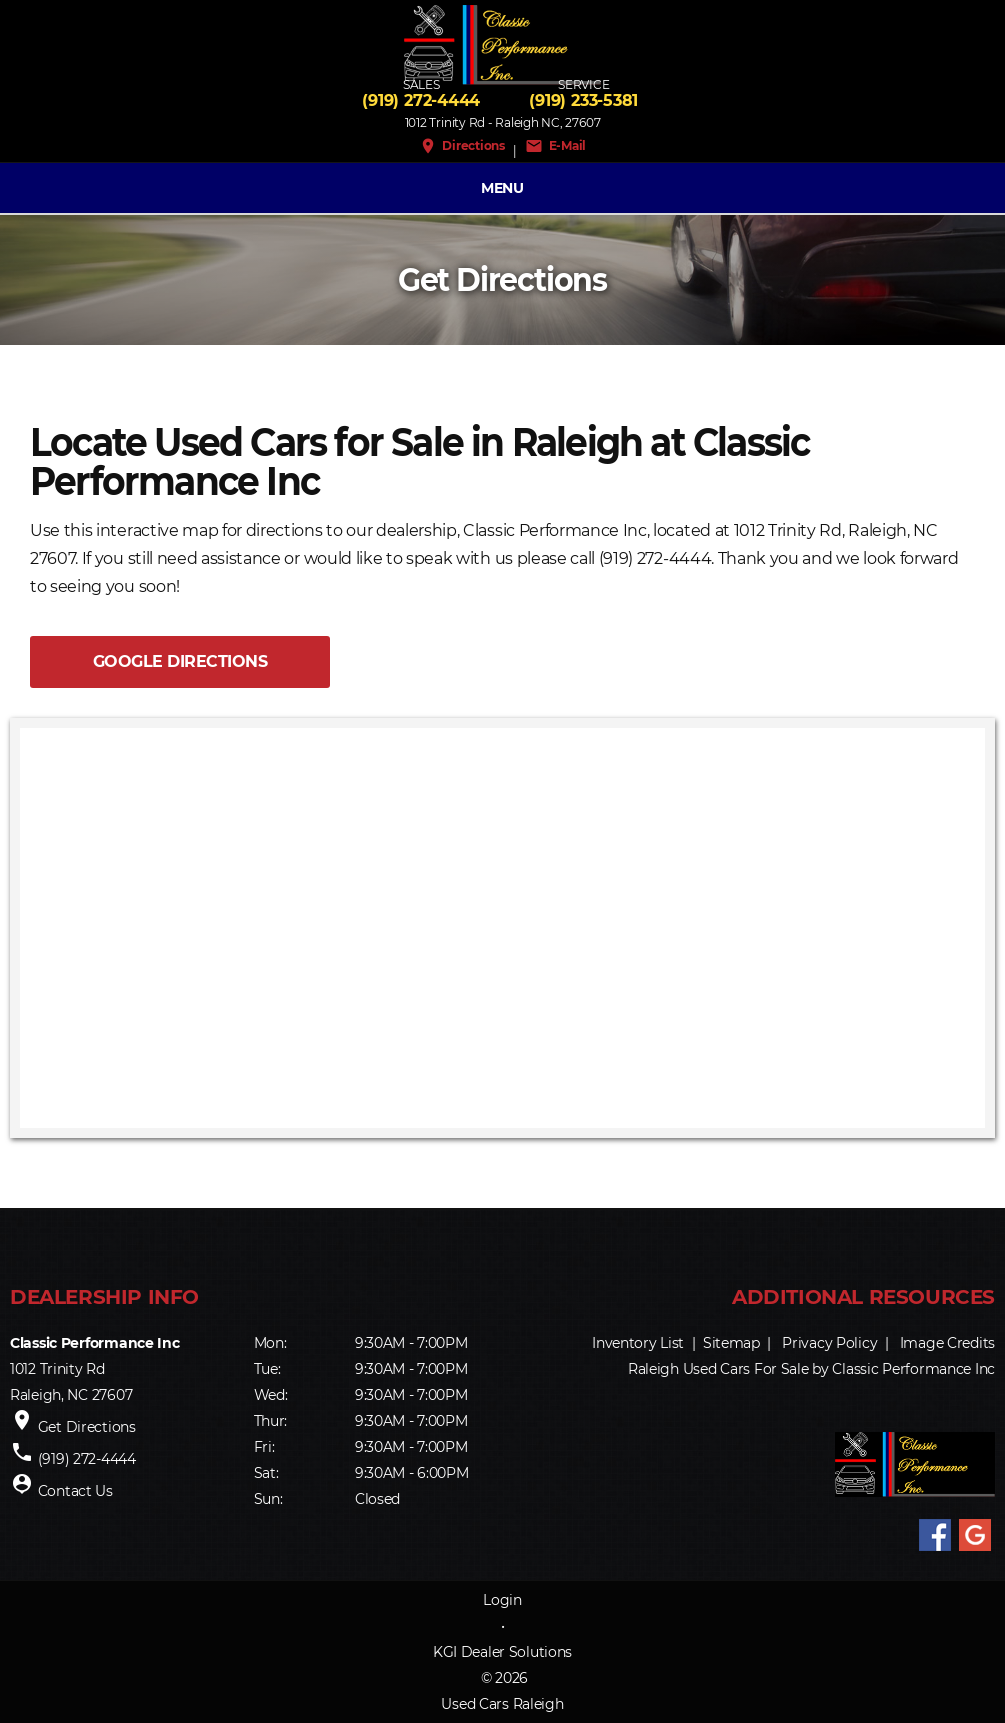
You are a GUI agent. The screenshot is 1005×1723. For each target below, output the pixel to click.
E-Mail (555, 146)
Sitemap (731, 1343)
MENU (502, 188)
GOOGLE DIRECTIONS (180, 661)
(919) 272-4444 (421, 101)
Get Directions (87, 1427)
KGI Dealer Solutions (502, 1652)
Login (502, 1600)
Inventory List (638, 1343)
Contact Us (75, 1491)
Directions (462, 146)
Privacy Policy (829, 1343)
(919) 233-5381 (583, 101)
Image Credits (947, 1343)
